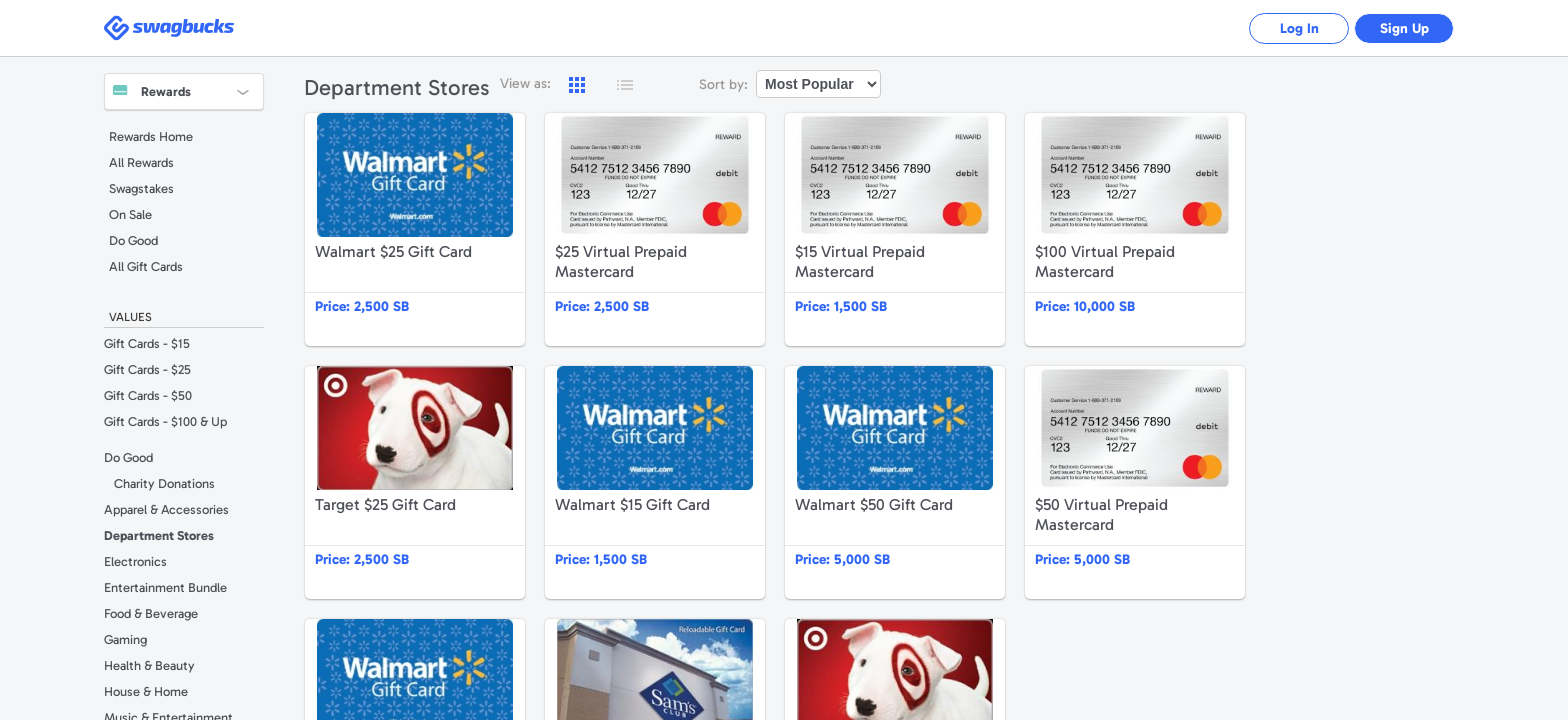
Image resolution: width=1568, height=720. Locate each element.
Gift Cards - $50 (148, 395)
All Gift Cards (146, 266)
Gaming (125, 639)
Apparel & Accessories (166, 509)
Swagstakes (141, 188)
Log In (1299, 28)
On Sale (130, 214)
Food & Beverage (151, 613)
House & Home (146, 691)
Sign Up (1404, 28)
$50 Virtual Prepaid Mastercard (1135, 482)
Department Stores (159, 535)
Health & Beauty (149, 665)
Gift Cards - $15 (147, 343)
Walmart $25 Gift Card (415, 229)
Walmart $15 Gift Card (655, 482)
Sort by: (723, 84)
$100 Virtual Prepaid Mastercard (1135, 229)
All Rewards (141, 162)
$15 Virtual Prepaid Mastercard (895, 229)
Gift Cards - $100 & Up (165, 421)
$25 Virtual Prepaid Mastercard (655, 229)
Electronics (135, 561)
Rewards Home (151, 136)
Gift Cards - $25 (147, 369)
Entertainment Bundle (165, 587)
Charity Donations (164, 483)
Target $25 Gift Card (415, 482)
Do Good (133, 240)
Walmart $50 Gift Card (895, 482)
